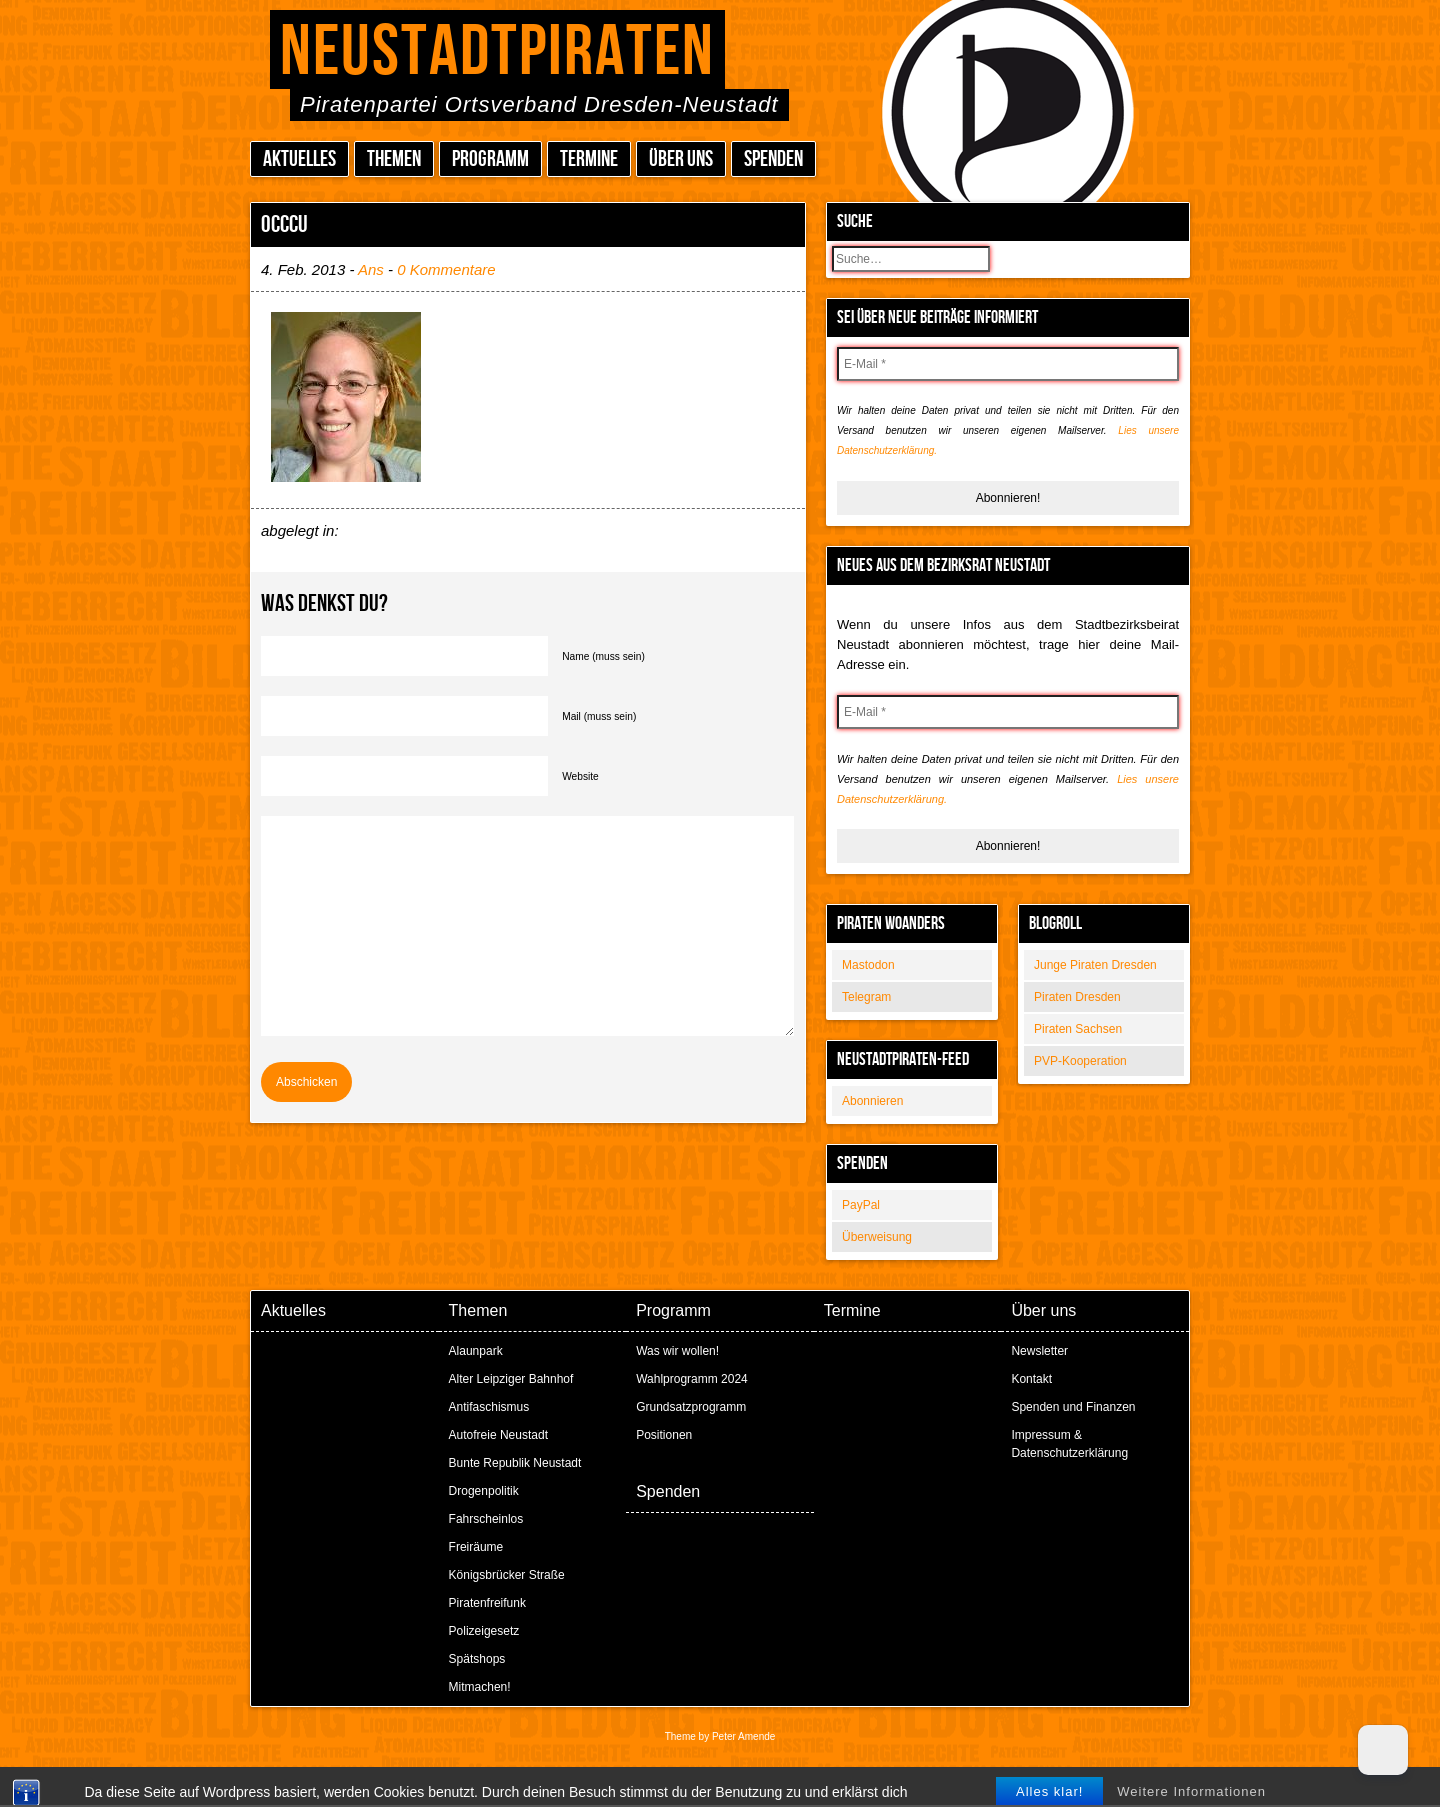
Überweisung (877, 1237)
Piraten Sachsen (1078, 1029)
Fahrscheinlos (486, 1519)
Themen (394, 159)
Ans (371, 269)
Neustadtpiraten (497, 52)
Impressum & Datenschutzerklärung (1069, 1444)
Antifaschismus (489, 1407)
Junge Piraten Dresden (1095, 965)
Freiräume (476, 1547)
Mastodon (868, 965)
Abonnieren (872, 1101)
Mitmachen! (480, 1687)
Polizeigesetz (484, 1631)
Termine (589, 159)
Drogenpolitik (484, 1491)
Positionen (664, 1435)
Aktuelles (299, 159)
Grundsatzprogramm (691, 1407)
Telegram (866, 997)
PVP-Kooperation (1080, 1061)
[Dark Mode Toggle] (1383, 1750)
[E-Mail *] (1008, 364)
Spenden (773, 159)
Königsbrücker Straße (507, 1575)
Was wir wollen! (677, 1351)
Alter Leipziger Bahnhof (511, 1379)
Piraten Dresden (1077, 997)
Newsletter (1039, 1351)
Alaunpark (476, 1351)
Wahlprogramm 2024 (692, 1379)
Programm (490, 159)
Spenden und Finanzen (1073, 1407)
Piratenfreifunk (487, 1603)
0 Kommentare (446, 269)
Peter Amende (743, 1736)
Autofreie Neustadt (498, 1435)
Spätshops (477, 1659)
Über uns (681, 159)
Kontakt (1031, 1379)
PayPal (861, 1205)
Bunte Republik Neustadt (515, 1463)
